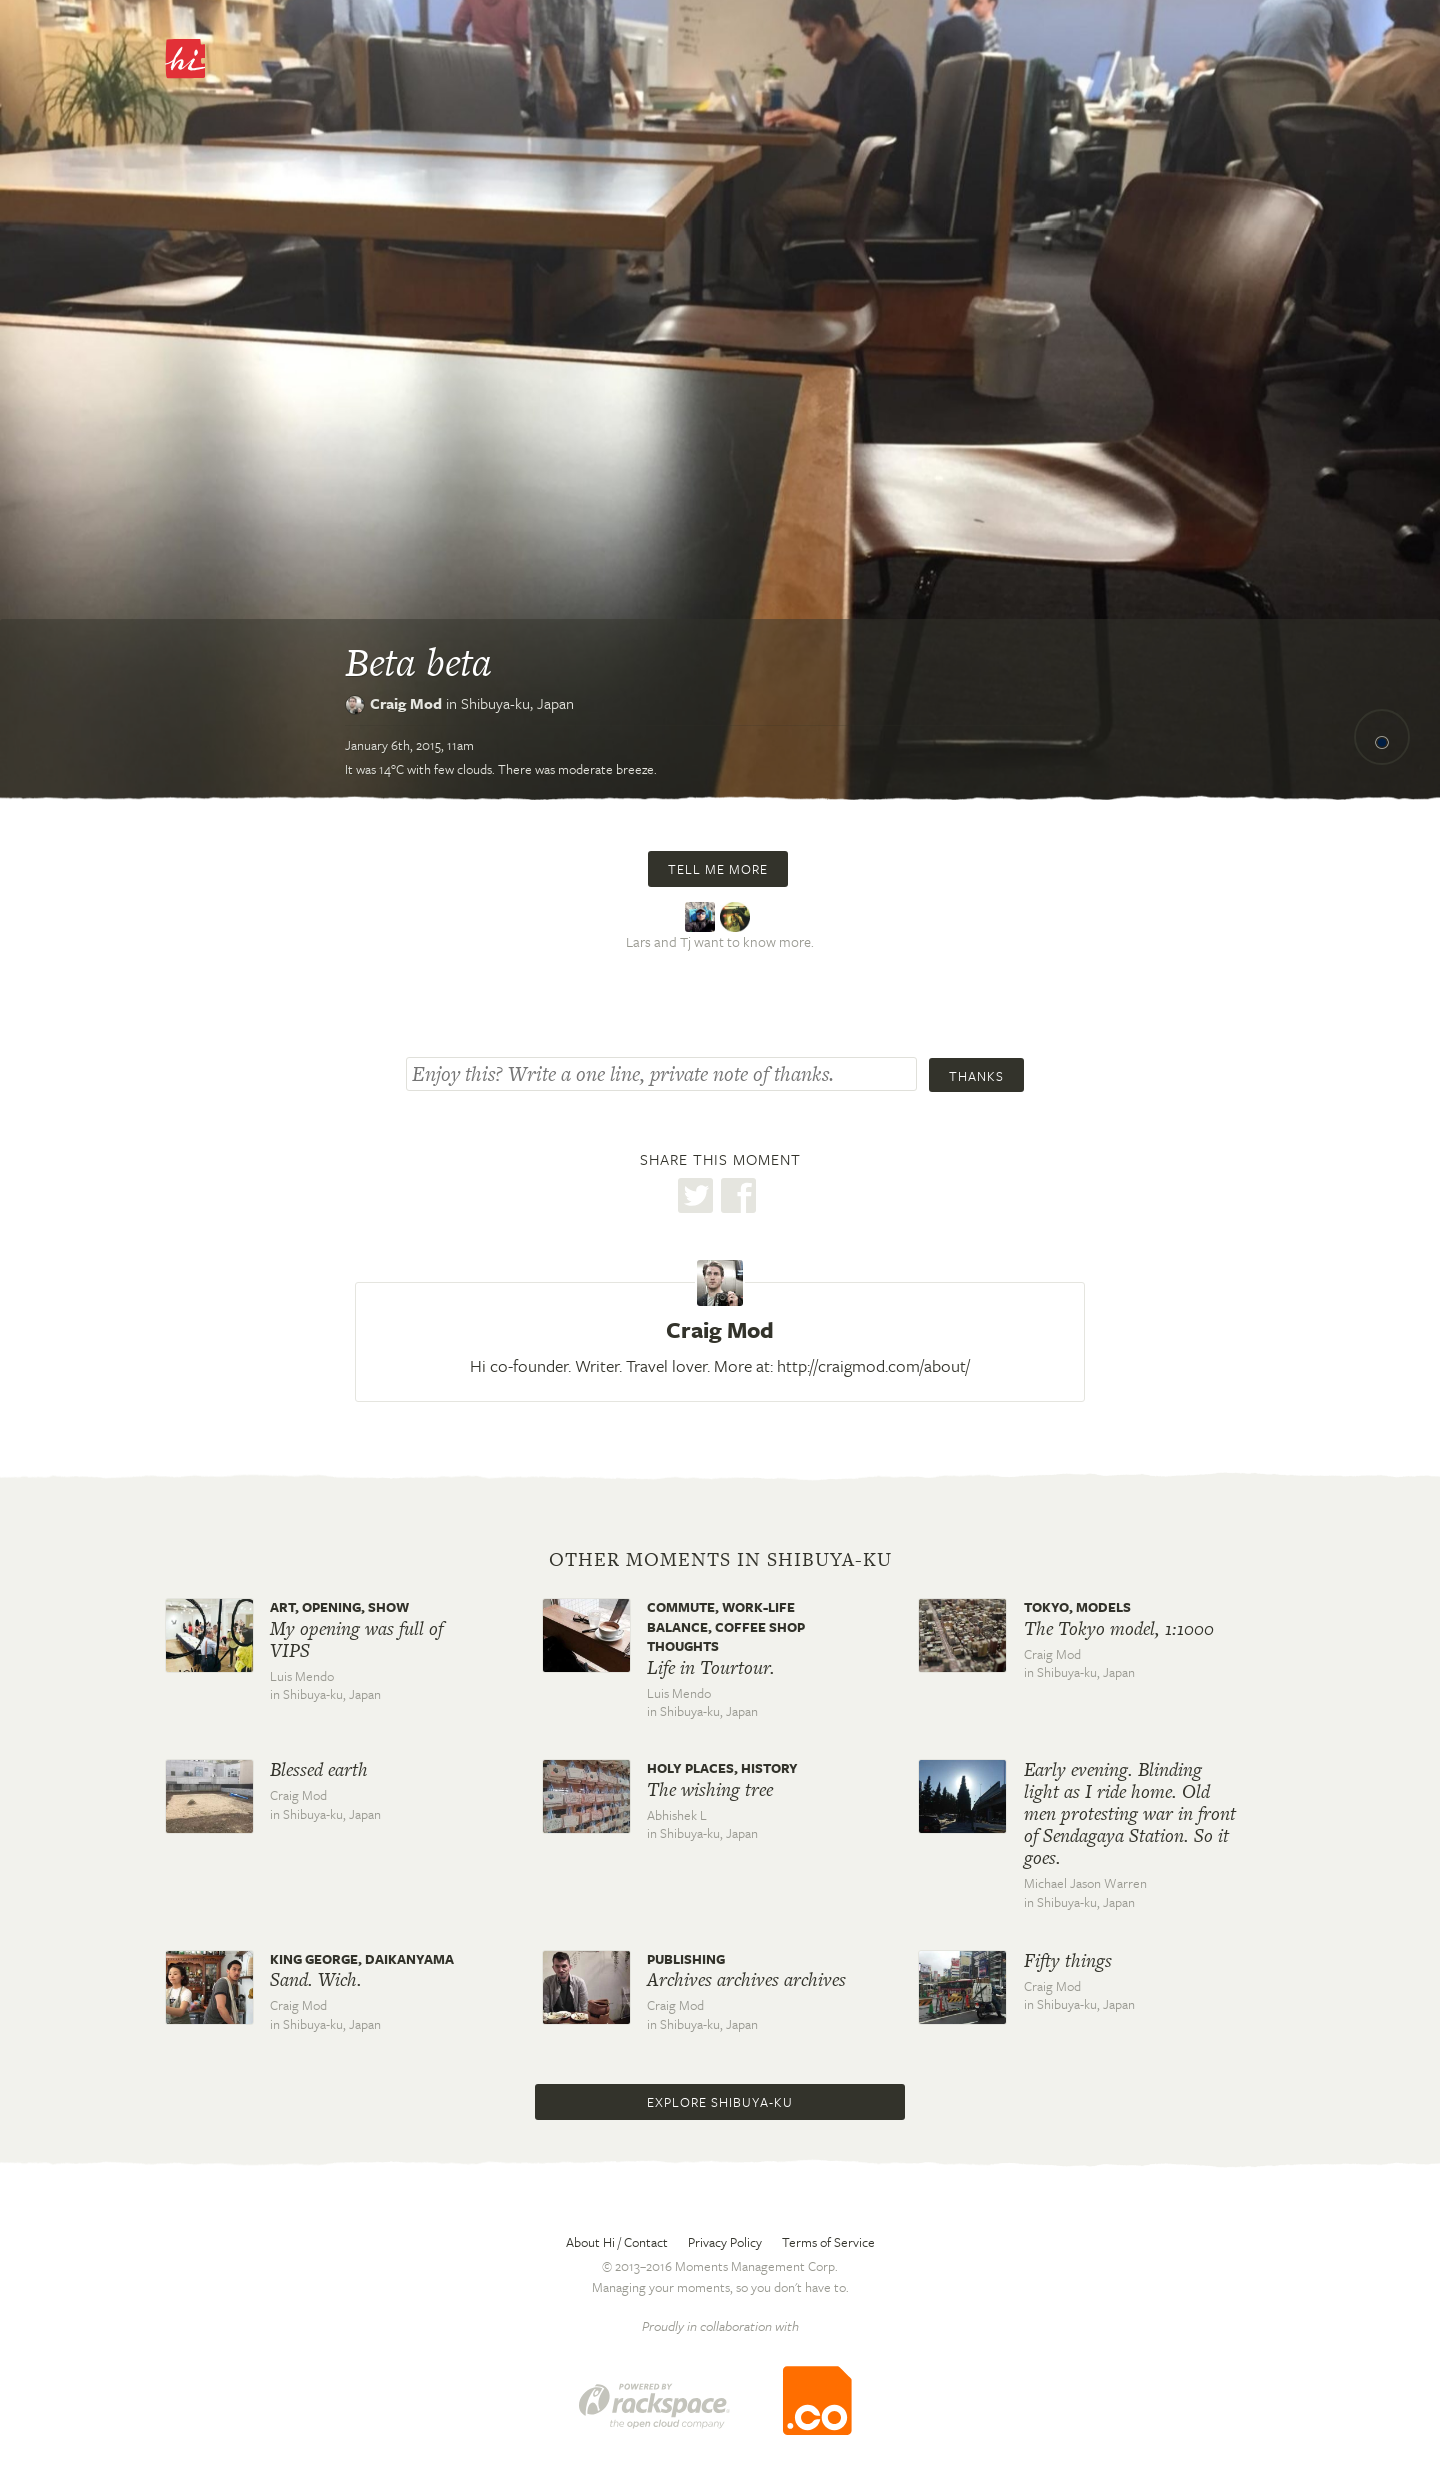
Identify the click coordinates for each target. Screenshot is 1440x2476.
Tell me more (718, 869)
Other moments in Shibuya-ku (720, 1560)
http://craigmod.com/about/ (873, 1365)
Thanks (976, 1076)
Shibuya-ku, (517, 703)
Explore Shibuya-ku (720, 2102)
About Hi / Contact (617, 2242)
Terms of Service (828, 2242)
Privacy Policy (725, 2242)
